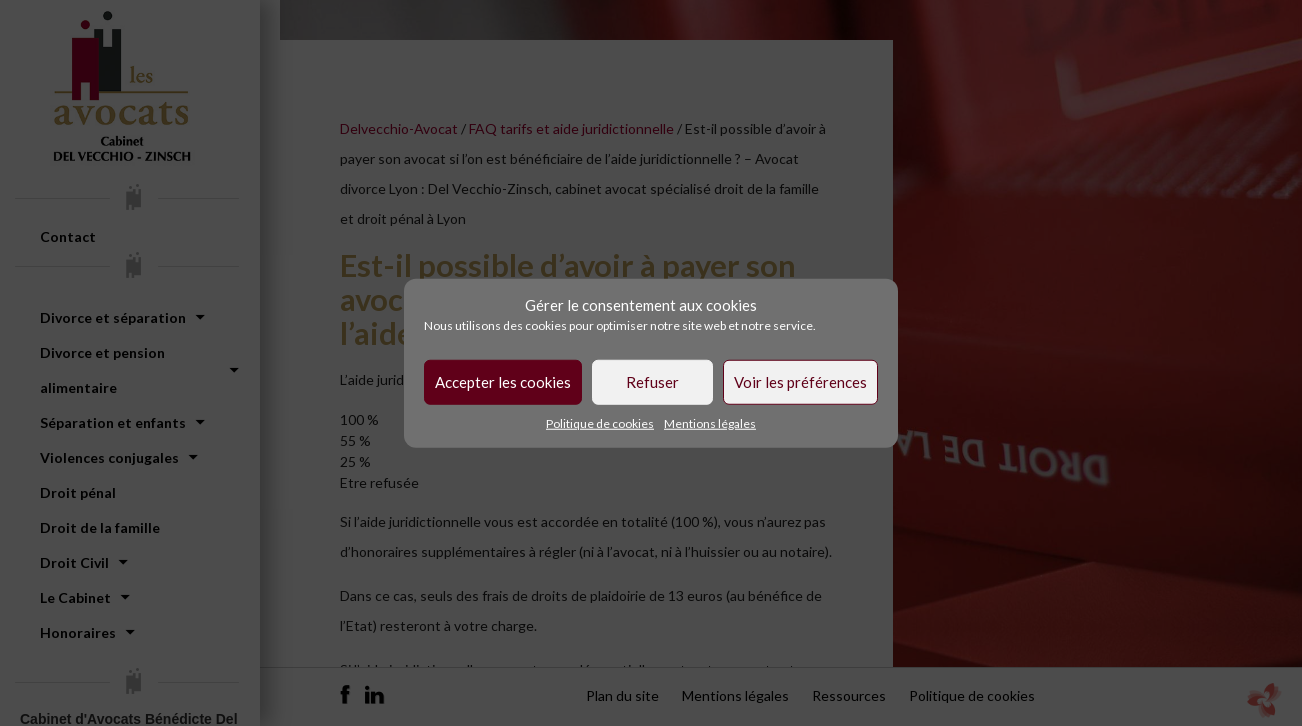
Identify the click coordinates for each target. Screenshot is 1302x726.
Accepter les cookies (503, 382)
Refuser (652, 382)
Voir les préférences (800, 382)
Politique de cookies (600, 422)
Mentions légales (710, 422)
